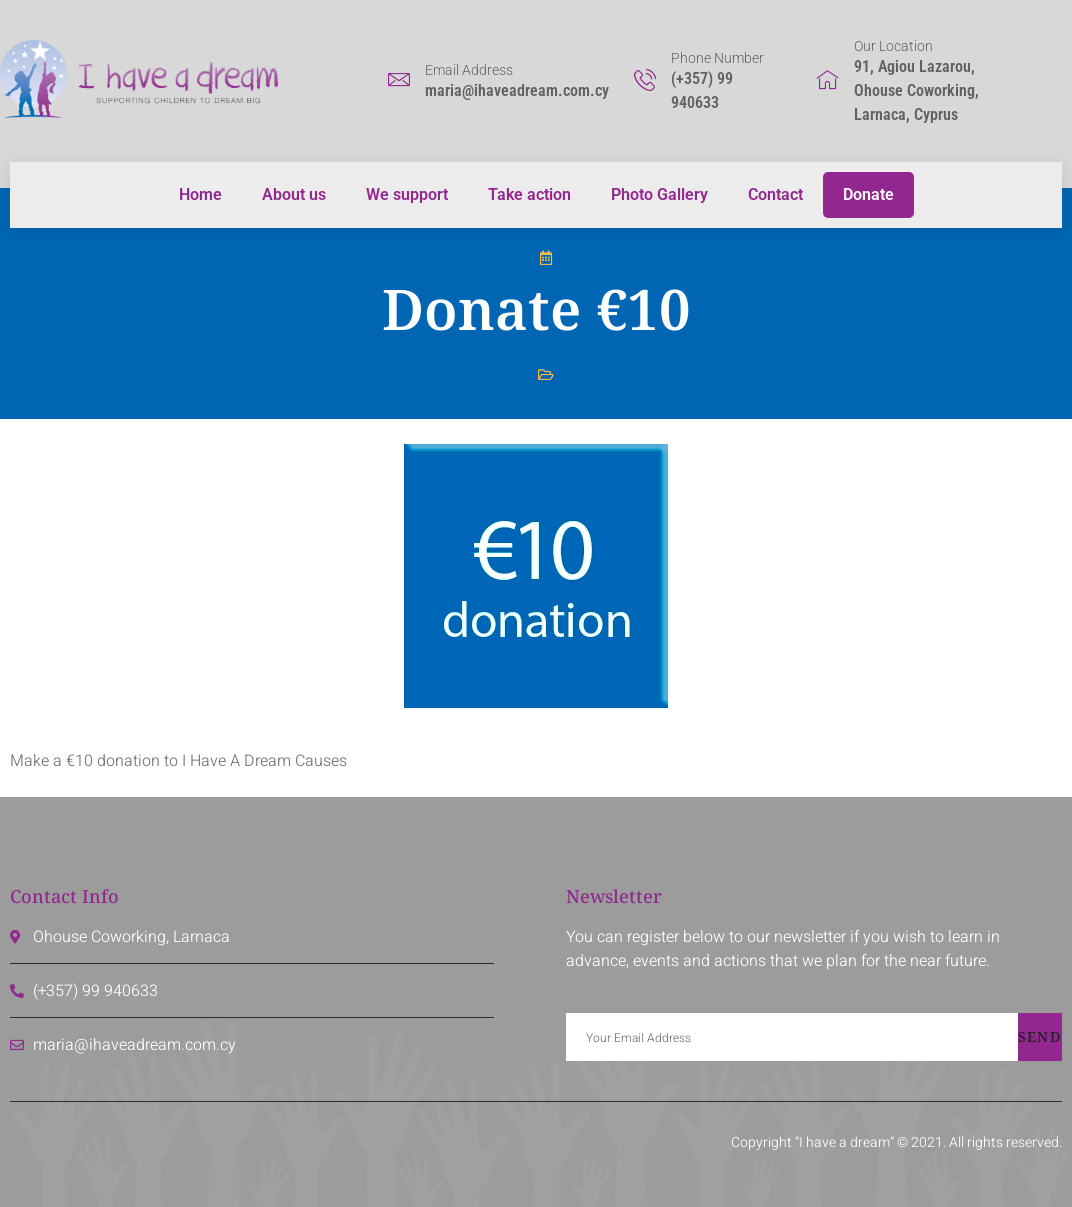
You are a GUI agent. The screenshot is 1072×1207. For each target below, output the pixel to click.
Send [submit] (1040, 1036)
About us (294, 194)
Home (200, 194)
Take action (529, 194)
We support (407, 194)
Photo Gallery (659, 194)
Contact (775, 194)
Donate (868, 194)
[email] (792, 1037)
